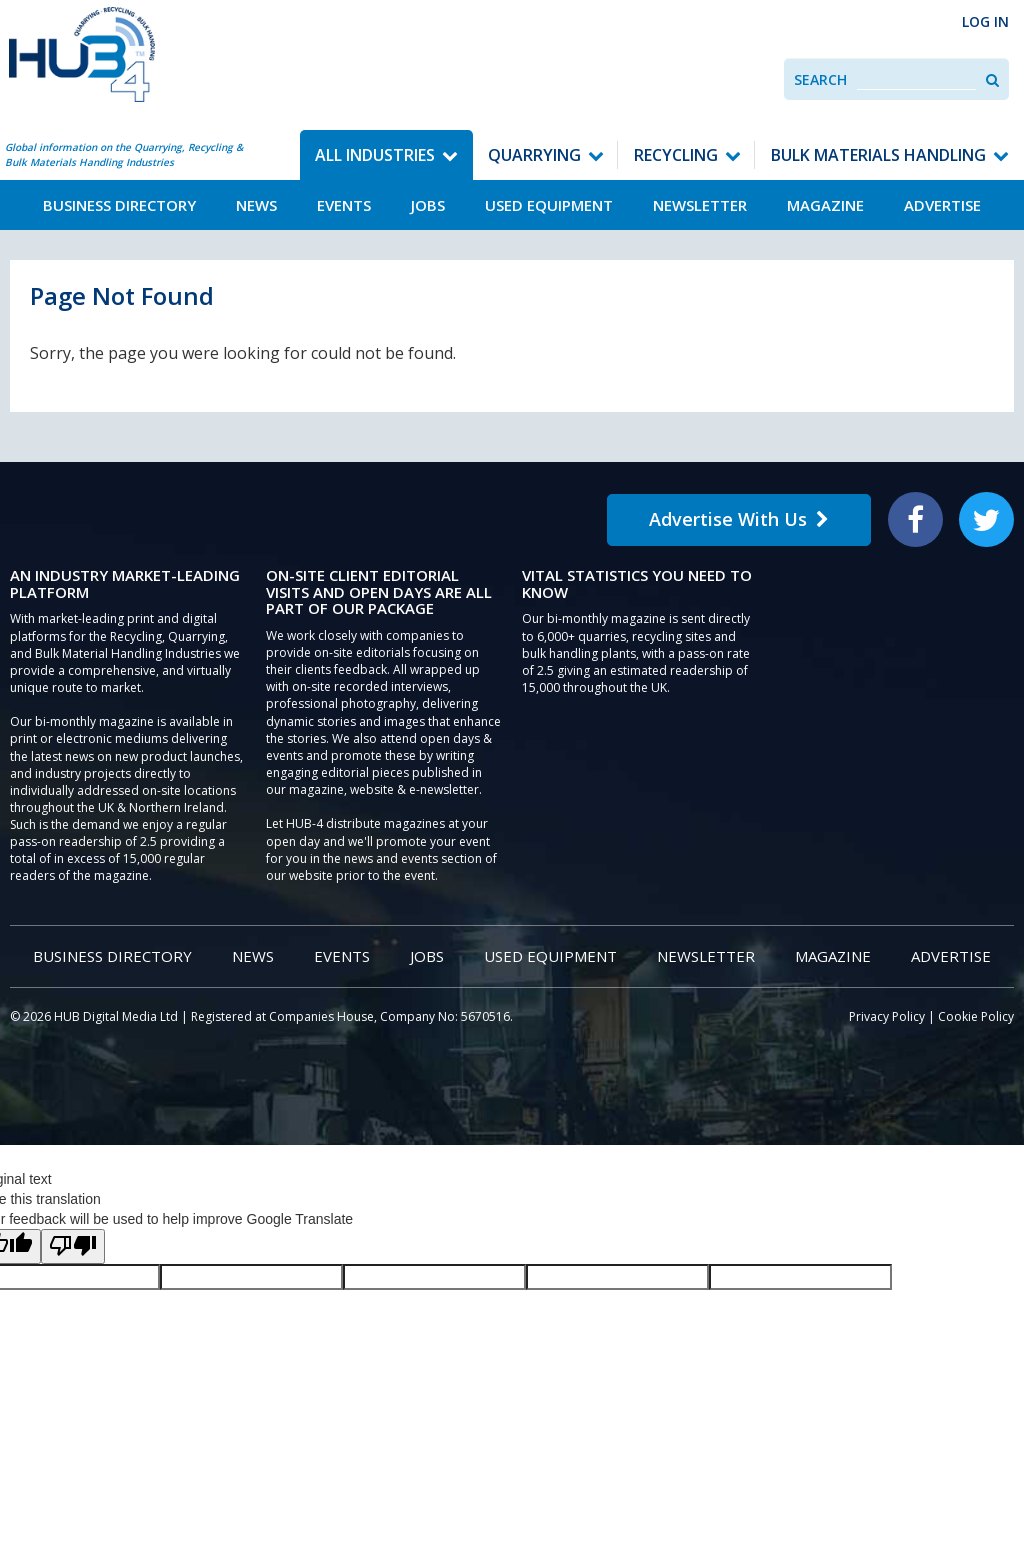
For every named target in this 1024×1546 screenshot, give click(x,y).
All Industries (375, 155)
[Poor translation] (73, 1246)
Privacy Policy (887, 1016)
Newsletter (700, 205)
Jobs (428, 205)
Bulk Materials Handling (878, 155)
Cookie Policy (976, 1016)
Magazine (825, 205)
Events (344, 205)
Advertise (942, 205)
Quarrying (534, 155)
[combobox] (916, 79)
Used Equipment (549, 205)
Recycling (676, 155)
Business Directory (119, 205)
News (256, 205)
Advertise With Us (739, 519)
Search (820, 79)
